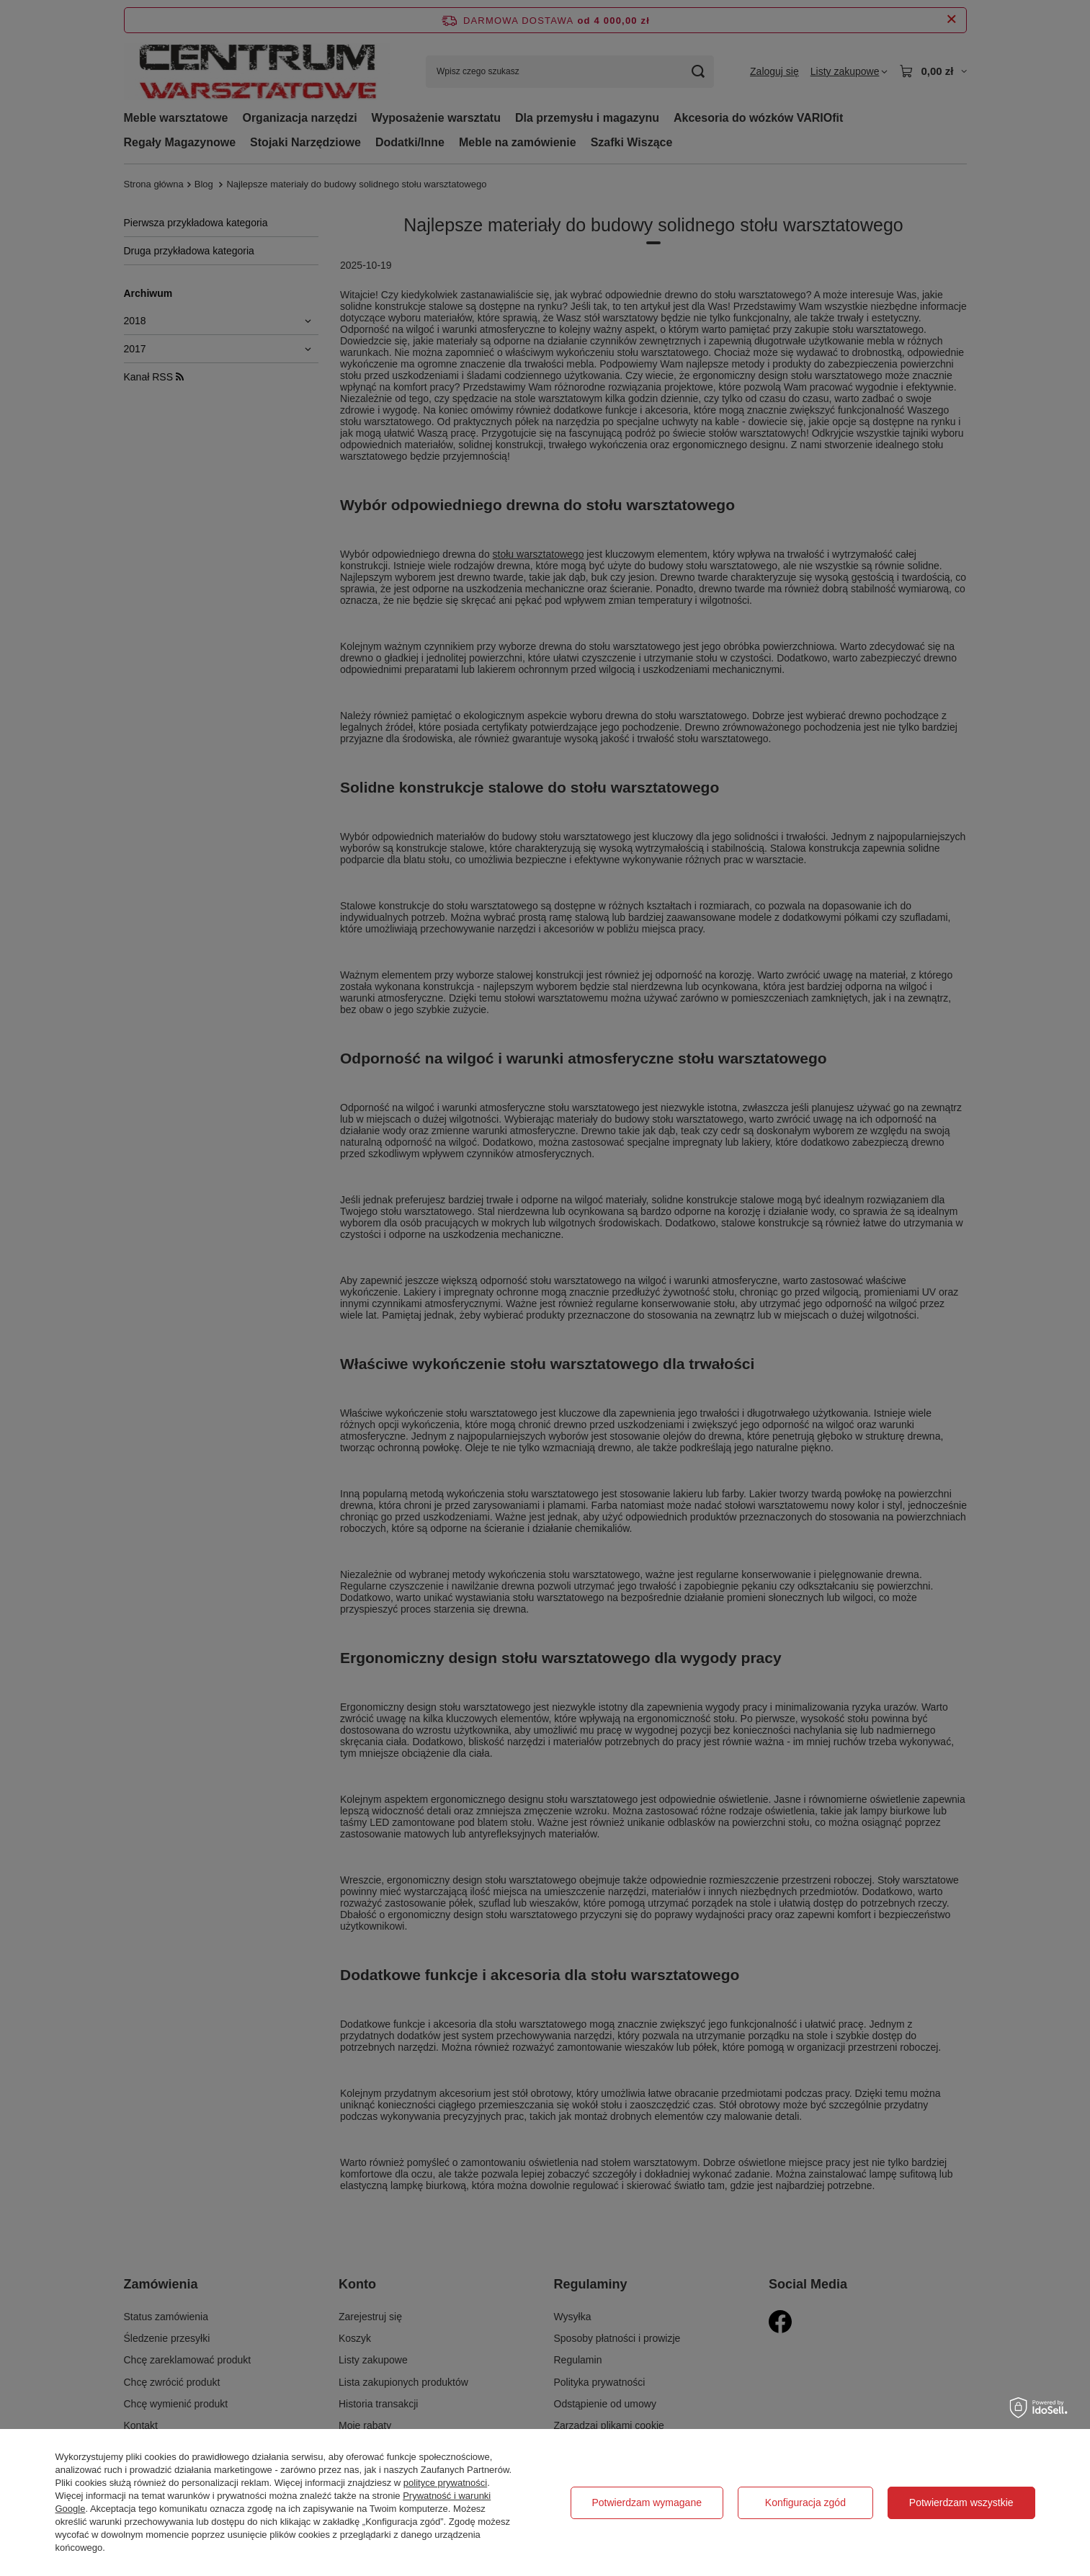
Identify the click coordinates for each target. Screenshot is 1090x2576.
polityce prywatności (445, 2482)
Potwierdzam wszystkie (961, 2502)
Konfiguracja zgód (805, 2502)
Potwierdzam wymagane (646, 2502)
